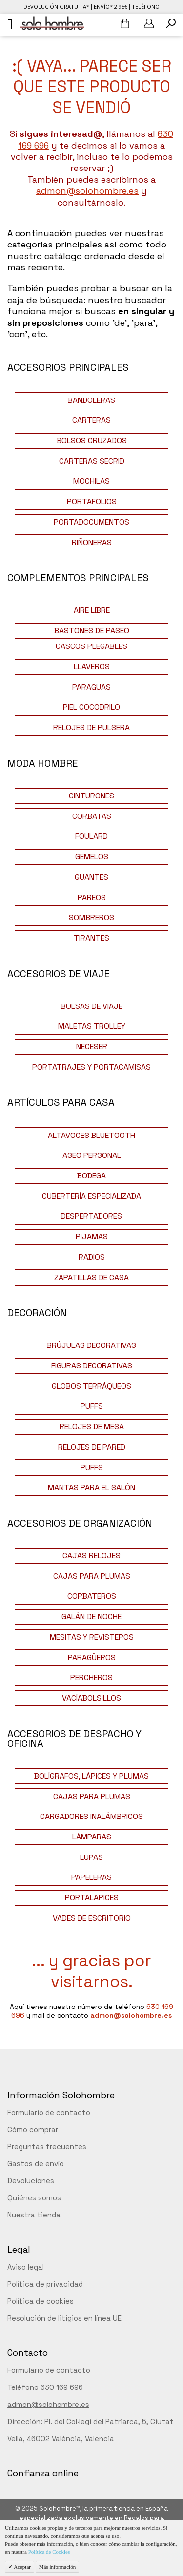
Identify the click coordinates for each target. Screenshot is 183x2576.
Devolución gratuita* (56, 6)
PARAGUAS (91, 687)
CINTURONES (91, 796)
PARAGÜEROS (92, 1657)
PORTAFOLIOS (92, 501)
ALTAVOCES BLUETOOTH (91, 1135)
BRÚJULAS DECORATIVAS (91, 1345)
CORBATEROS (91, 1596)
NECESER (91, 1047)
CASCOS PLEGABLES (91, 646)
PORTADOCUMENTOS (91, 522)
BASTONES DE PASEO (91, 630)
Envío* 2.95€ (110, 6)
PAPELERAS (91, 1877)
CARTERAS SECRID (91, 461)
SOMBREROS (91, 917)
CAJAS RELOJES (91, 1556)
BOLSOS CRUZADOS (92, 441)
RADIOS (92, 1257)
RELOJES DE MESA (92, 1426)
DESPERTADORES (91, 1216)
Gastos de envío (35, 2163)
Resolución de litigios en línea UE (64, 2318)
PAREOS (92, 897)
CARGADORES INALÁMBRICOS (91, 1816)
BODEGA (91, 1176)
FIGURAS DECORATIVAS (91, 1366)
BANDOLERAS (91, 400)
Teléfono (146, 6)
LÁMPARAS (91, 1837)
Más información (57, 2567)
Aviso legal (25, 2267)
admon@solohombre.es (87, 190)
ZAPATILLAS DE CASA (91, 1277)
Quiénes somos (34, 2197)
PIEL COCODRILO (91, 707)
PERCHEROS (91, 1677)
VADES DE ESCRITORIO (92, 1918)
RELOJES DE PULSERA (91, 727)
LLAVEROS (92, 667)
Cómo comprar (32, 2129)
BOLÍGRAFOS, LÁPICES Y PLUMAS (91, 1776)
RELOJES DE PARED (91, 1447)
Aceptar (22, 2567)
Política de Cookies (49, 2552)
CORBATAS (91, 816)
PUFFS (92, 1406)
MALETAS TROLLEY (91, 1026)
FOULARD (91, 836)
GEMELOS (91, 857)
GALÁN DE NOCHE (91, 1616)
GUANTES (91, 877)
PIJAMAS (92, 1236)
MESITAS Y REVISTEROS (92, 1637)
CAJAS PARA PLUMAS (91, 1576)
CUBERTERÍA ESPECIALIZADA (91, 1196)
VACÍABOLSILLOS (91, 1698)
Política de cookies (40, 2301)
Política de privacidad (45, 2284)
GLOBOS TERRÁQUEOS (91, 1386)
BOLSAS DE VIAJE (91, 1006)
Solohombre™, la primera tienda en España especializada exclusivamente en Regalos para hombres (94, 2518)
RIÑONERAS (92, 542)
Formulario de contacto (48, 2112)
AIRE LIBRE (92, 610)
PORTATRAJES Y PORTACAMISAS (91, 1067)
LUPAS (91, 1857)
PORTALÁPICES (92, 1898)
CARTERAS (91, 420)
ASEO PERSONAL (91, 1155)
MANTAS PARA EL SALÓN (91, 1487)
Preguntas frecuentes (46, 2146)
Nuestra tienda (34, 2214)
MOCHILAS (91, 481)
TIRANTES (91, 938)
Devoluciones (30, 2180)
